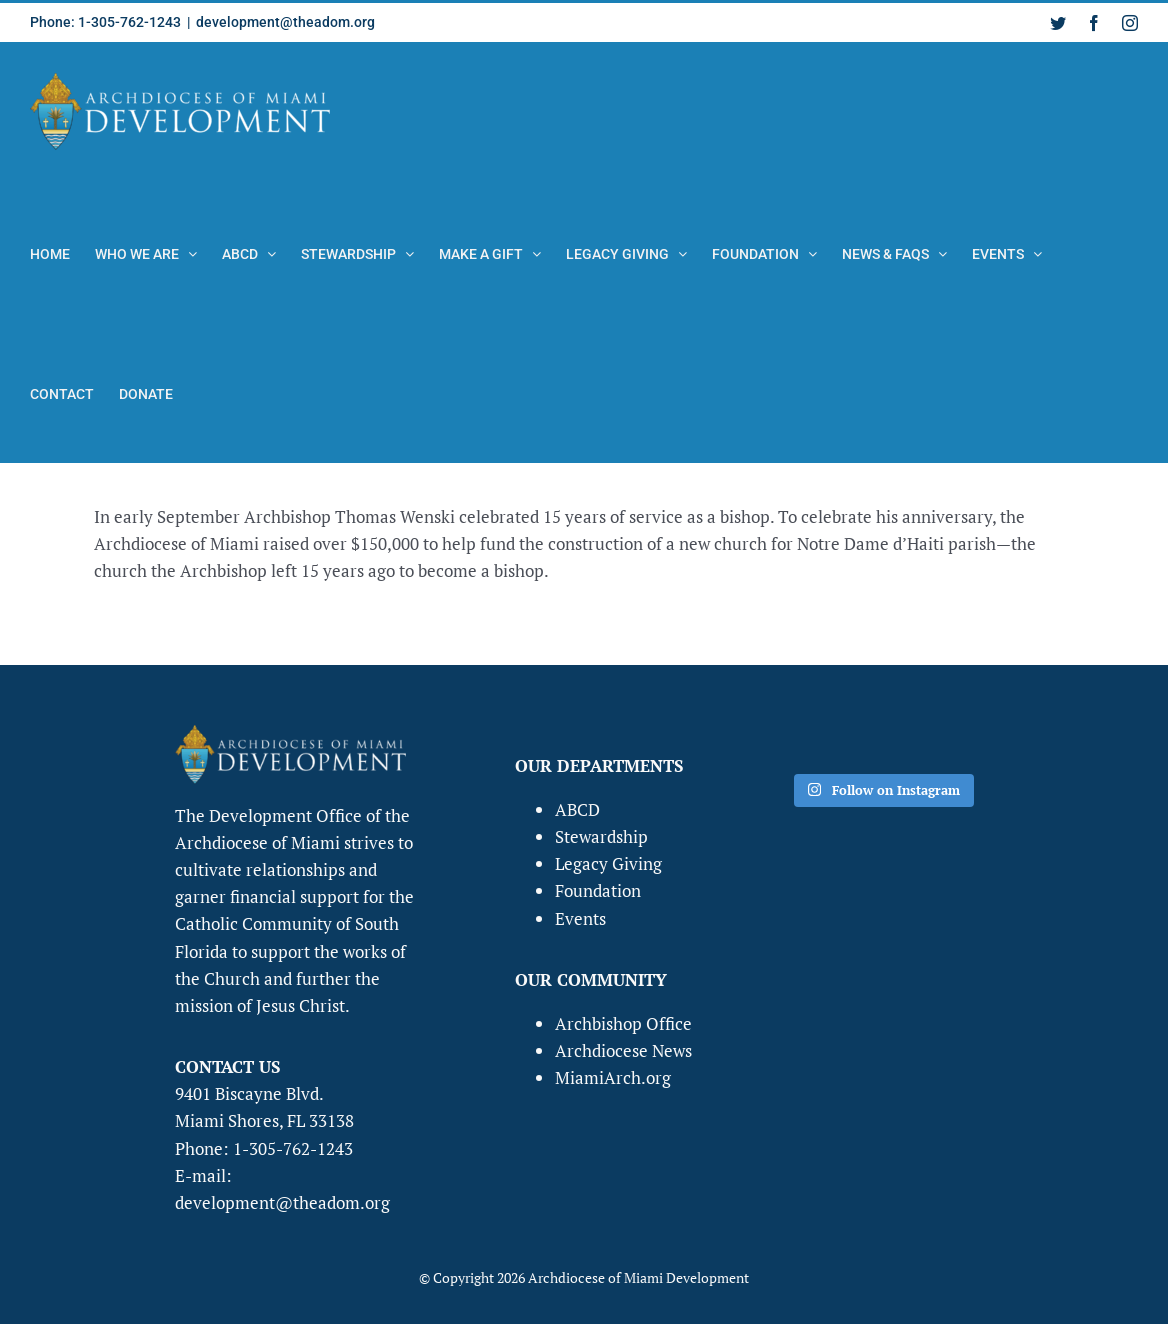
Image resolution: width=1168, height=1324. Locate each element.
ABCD (577, 809)
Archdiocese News (623, 1050)
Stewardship (601, 836)
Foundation (598, 890)
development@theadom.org (285, 22)
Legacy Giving (608, 863)
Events (580, 918)
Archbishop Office (623, 1023)
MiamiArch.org (613, 1077)
